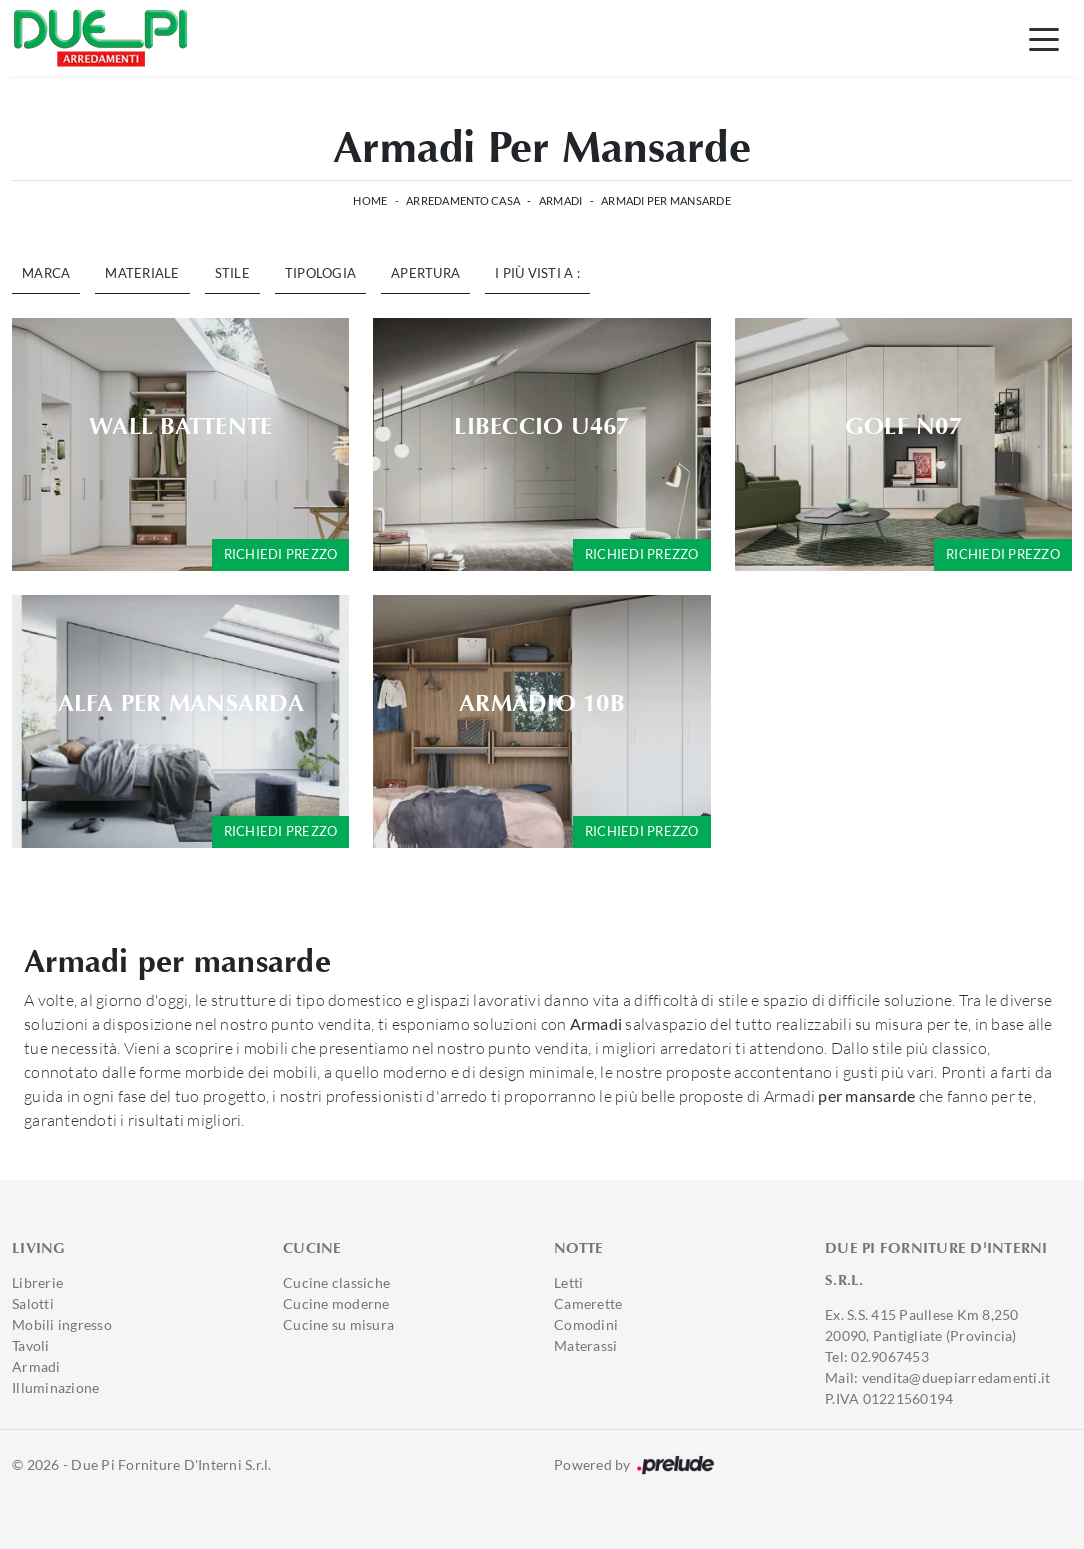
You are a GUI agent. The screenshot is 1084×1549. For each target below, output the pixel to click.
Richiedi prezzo (281, 554)
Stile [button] (232, 273)
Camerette (588, 1303)
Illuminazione (55, 1387)
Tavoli (31, 1345)
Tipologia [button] (320, 273)
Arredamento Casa (463, 200)
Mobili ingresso (62, 1324)
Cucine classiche (336, 1282)
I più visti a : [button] (537, 273)
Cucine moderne (336, 1303)
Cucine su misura (338, 1324)
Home (370, 200)
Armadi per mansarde (666, 200)
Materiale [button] (142, 273)
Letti (568, 1282)
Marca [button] (46, 273)
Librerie (37, 1282)
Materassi (585, 1345)
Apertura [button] (425, 273)
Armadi (561, 200)
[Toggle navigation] (1044, 38)
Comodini (586, 1324)
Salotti (33, 1303)
